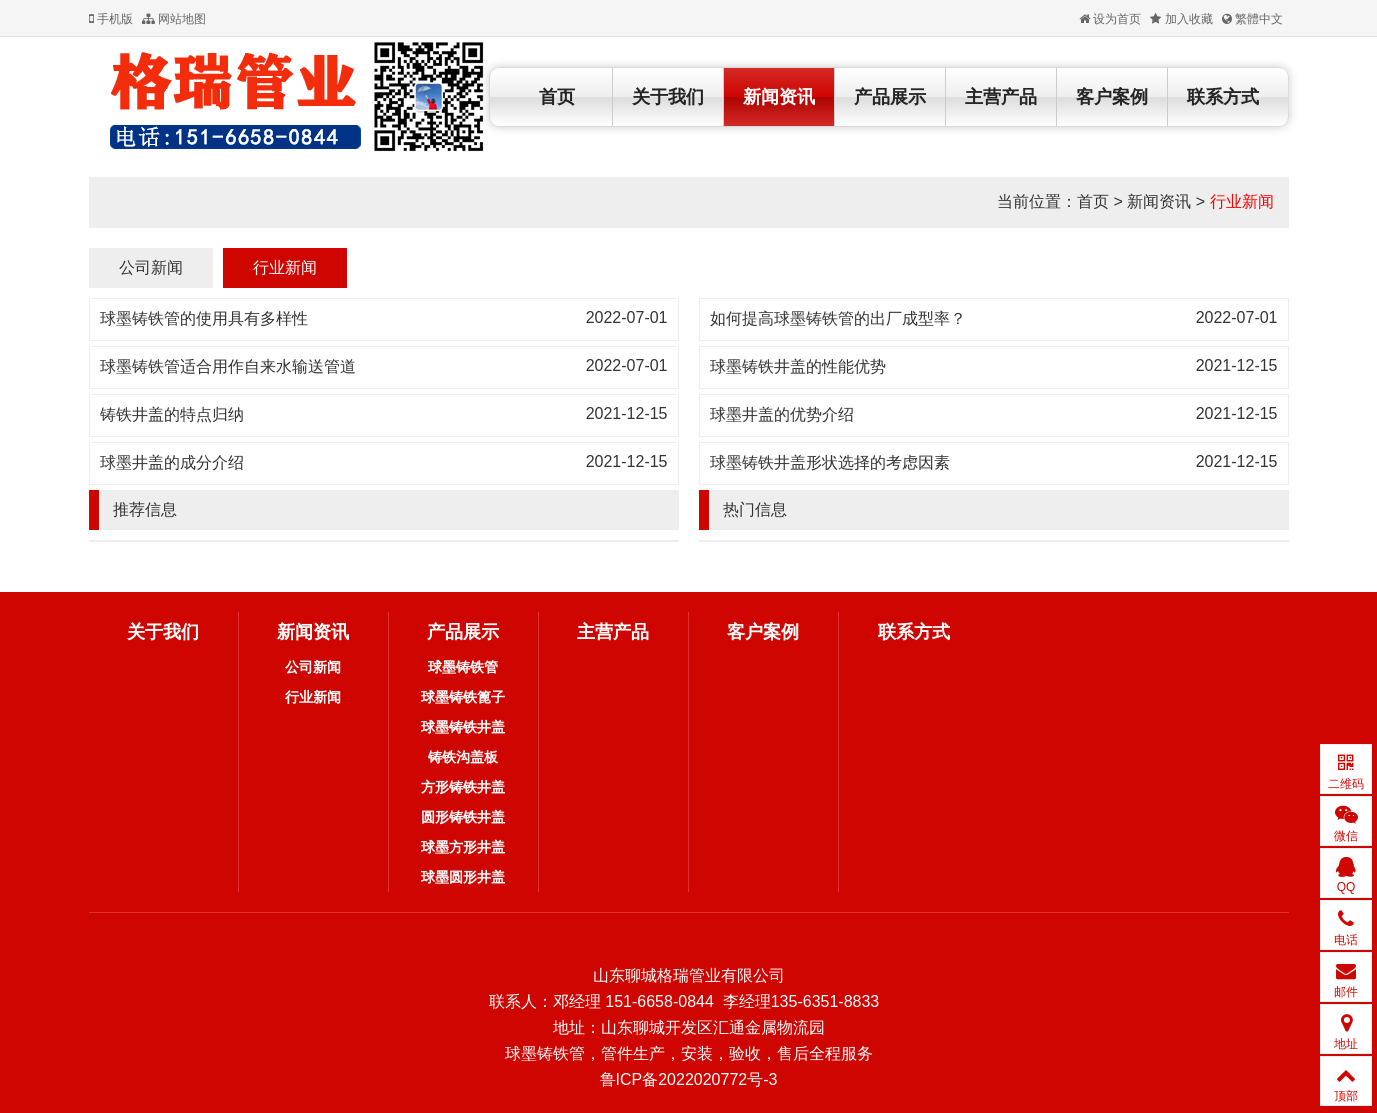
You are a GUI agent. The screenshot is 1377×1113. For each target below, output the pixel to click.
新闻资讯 (779, 97)
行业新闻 (1242, 201)
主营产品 (1001, 97)
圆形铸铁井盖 (463, 817)
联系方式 (1223, 97)
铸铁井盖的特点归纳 (172, 414)
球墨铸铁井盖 (463, 727)
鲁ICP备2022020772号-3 (689, 1079)
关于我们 (668, 97)
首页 (557, 97)
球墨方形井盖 (463, 847)
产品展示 (890, 97)
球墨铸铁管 (463, 667)
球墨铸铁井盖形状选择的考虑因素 (830, 462)
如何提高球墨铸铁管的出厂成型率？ (838, 318)
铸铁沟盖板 (463, 757)
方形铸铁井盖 (463, 787)
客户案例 (1112, 97)
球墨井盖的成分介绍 (172, 462)
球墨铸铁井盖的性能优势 (798, 366)
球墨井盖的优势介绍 (782, 414)
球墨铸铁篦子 (463, 697)
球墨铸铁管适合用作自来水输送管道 (228, 366)
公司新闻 (151, 267)
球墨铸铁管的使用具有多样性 (204, 318)
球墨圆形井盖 (463, 877)
